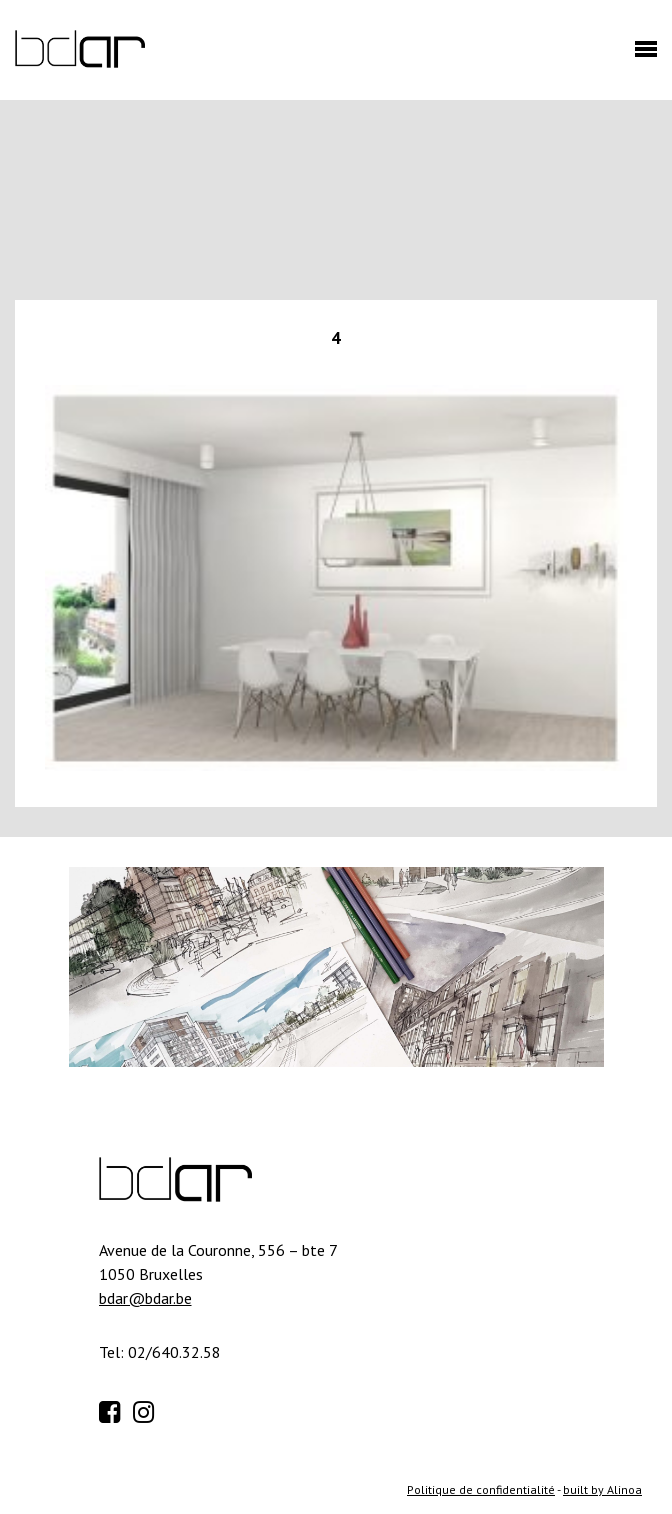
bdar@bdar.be (145, 1298)
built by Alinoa (602, 1489)
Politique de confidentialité (481, 1489)
